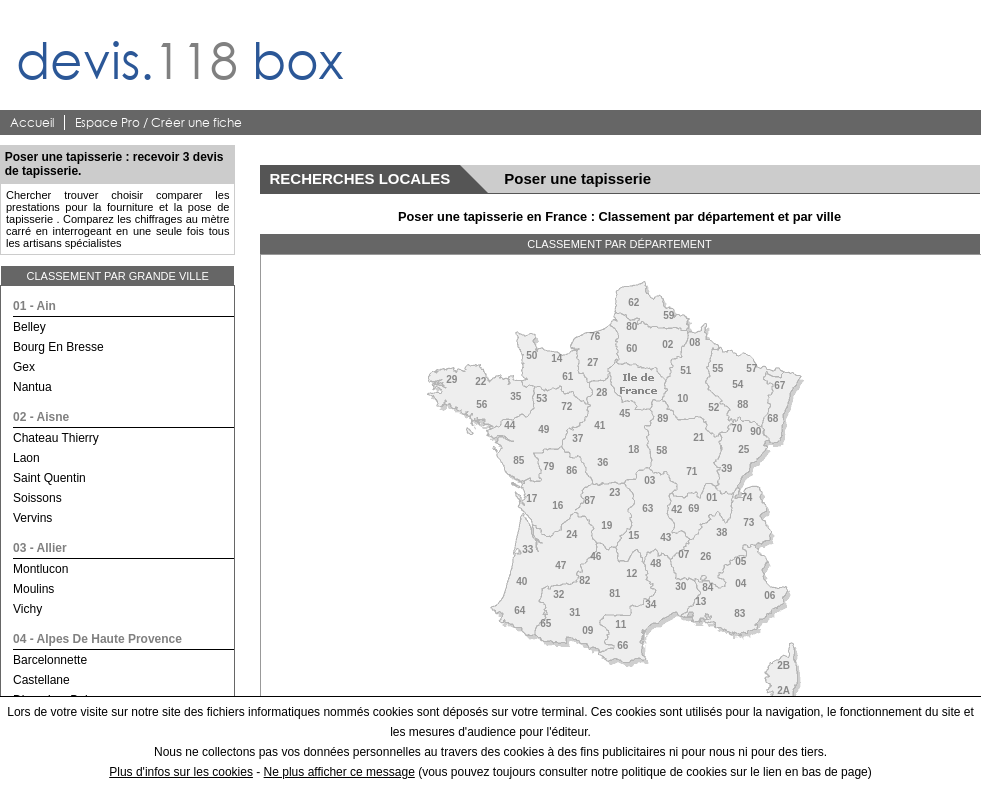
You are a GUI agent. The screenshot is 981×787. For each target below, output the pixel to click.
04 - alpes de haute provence (97, 639)
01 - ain (34, 306)
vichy (27, 609)
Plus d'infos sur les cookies (181, 772)
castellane (41, 680)
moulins (33, 589)
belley (29, 327)
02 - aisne (41, 417)
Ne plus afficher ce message (339, 772)
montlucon (40, 569)
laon (26, 458)
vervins (32, 518)
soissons (37, 498)
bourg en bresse (58, 347)
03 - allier (40, 548)
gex (24, 367)
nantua (32, 387)
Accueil (32, 122)
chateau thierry (56, 438)
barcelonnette (50, 660)
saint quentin (49, 478)
